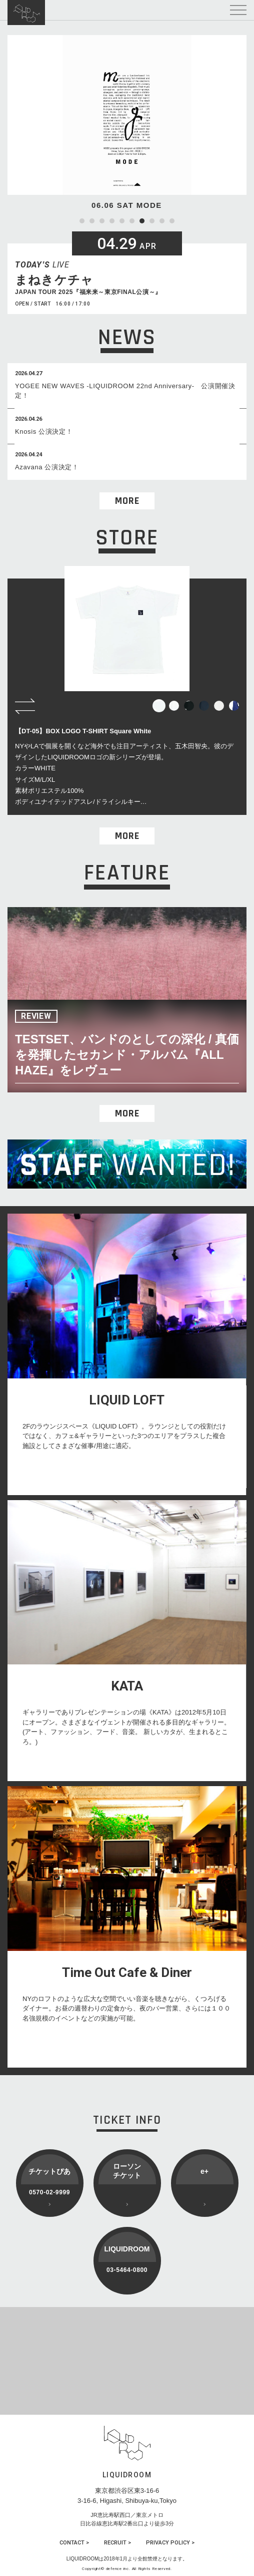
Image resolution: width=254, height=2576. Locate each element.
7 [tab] (142, 220)
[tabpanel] (127, 123)
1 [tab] (82, 220)
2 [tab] (92, 220)
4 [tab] (112, 220)
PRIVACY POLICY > (170, 2542)
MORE (127, 500)
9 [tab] (162, 220)
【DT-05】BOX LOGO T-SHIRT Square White (83, 731)
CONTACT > (74, 2542)
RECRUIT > (117, 2542)
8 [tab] (152, 220)
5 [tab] (122, 220)
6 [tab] (132, 220)
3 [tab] (102, 220)
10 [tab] (172, 220)
